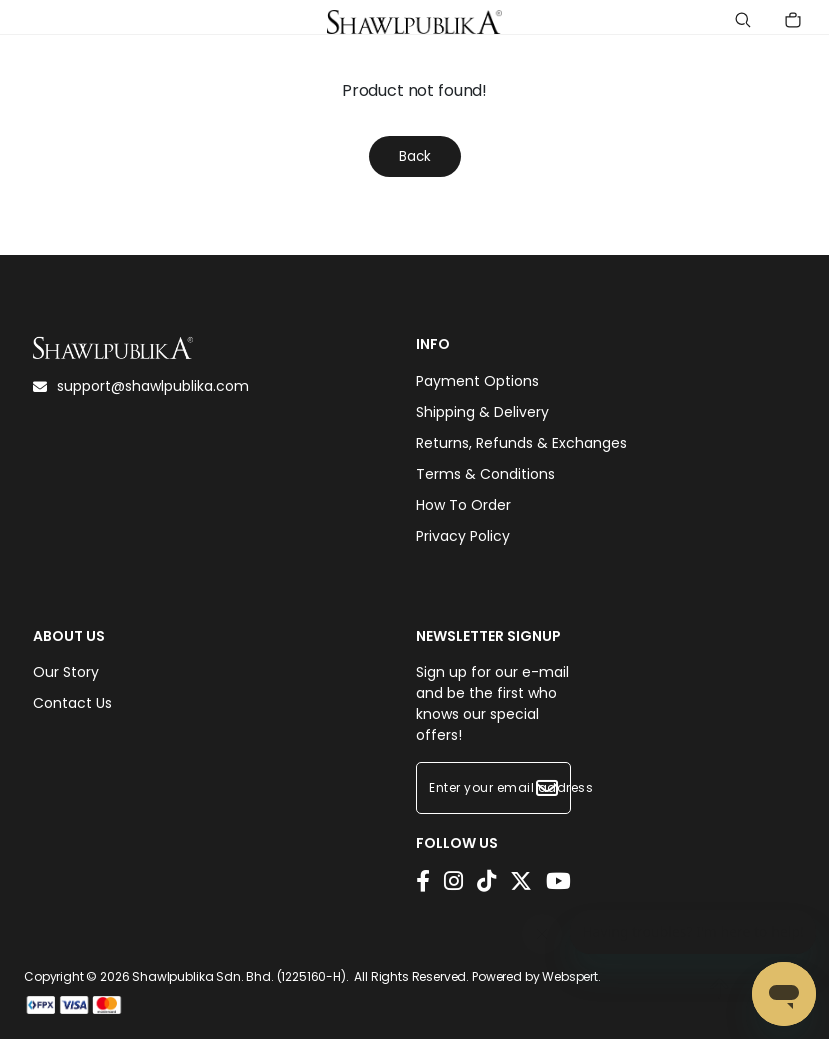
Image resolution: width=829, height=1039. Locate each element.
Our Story (66, 672)
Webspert (570, 976)
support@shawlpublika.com (141, 386)
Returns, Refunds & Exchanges (521, 443)
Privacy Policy (463, 536)
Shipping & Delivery (482, 412)
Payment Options (477, 381)
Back (415, 156)
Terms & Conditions (485, 474)
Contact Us (72, 703)
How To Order (463, 505)
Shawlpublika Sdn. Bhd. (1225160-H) (239, 976)
